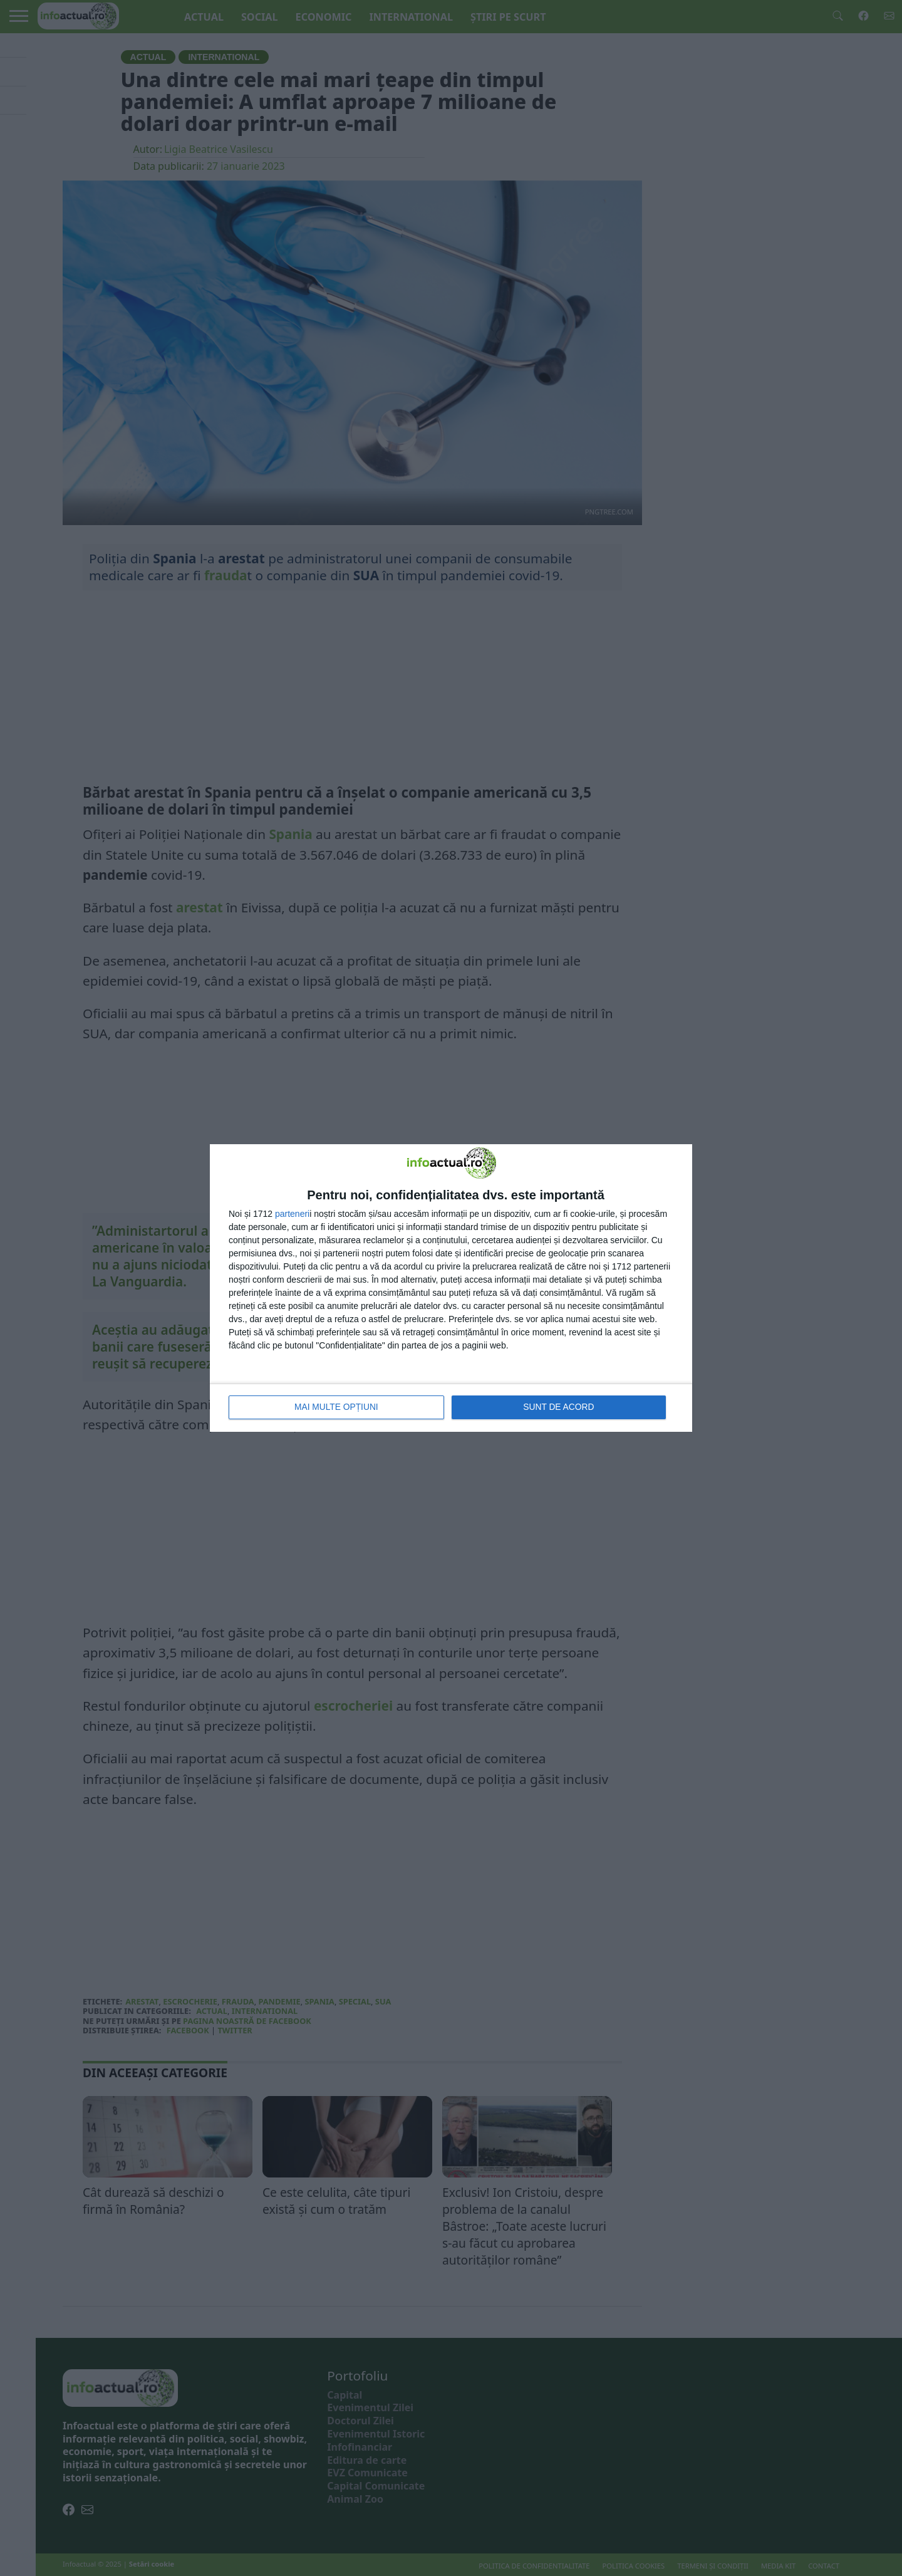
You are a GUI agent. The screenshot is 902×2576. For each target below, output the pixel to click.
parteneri (292, 1213)
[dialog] (451, 1288)
